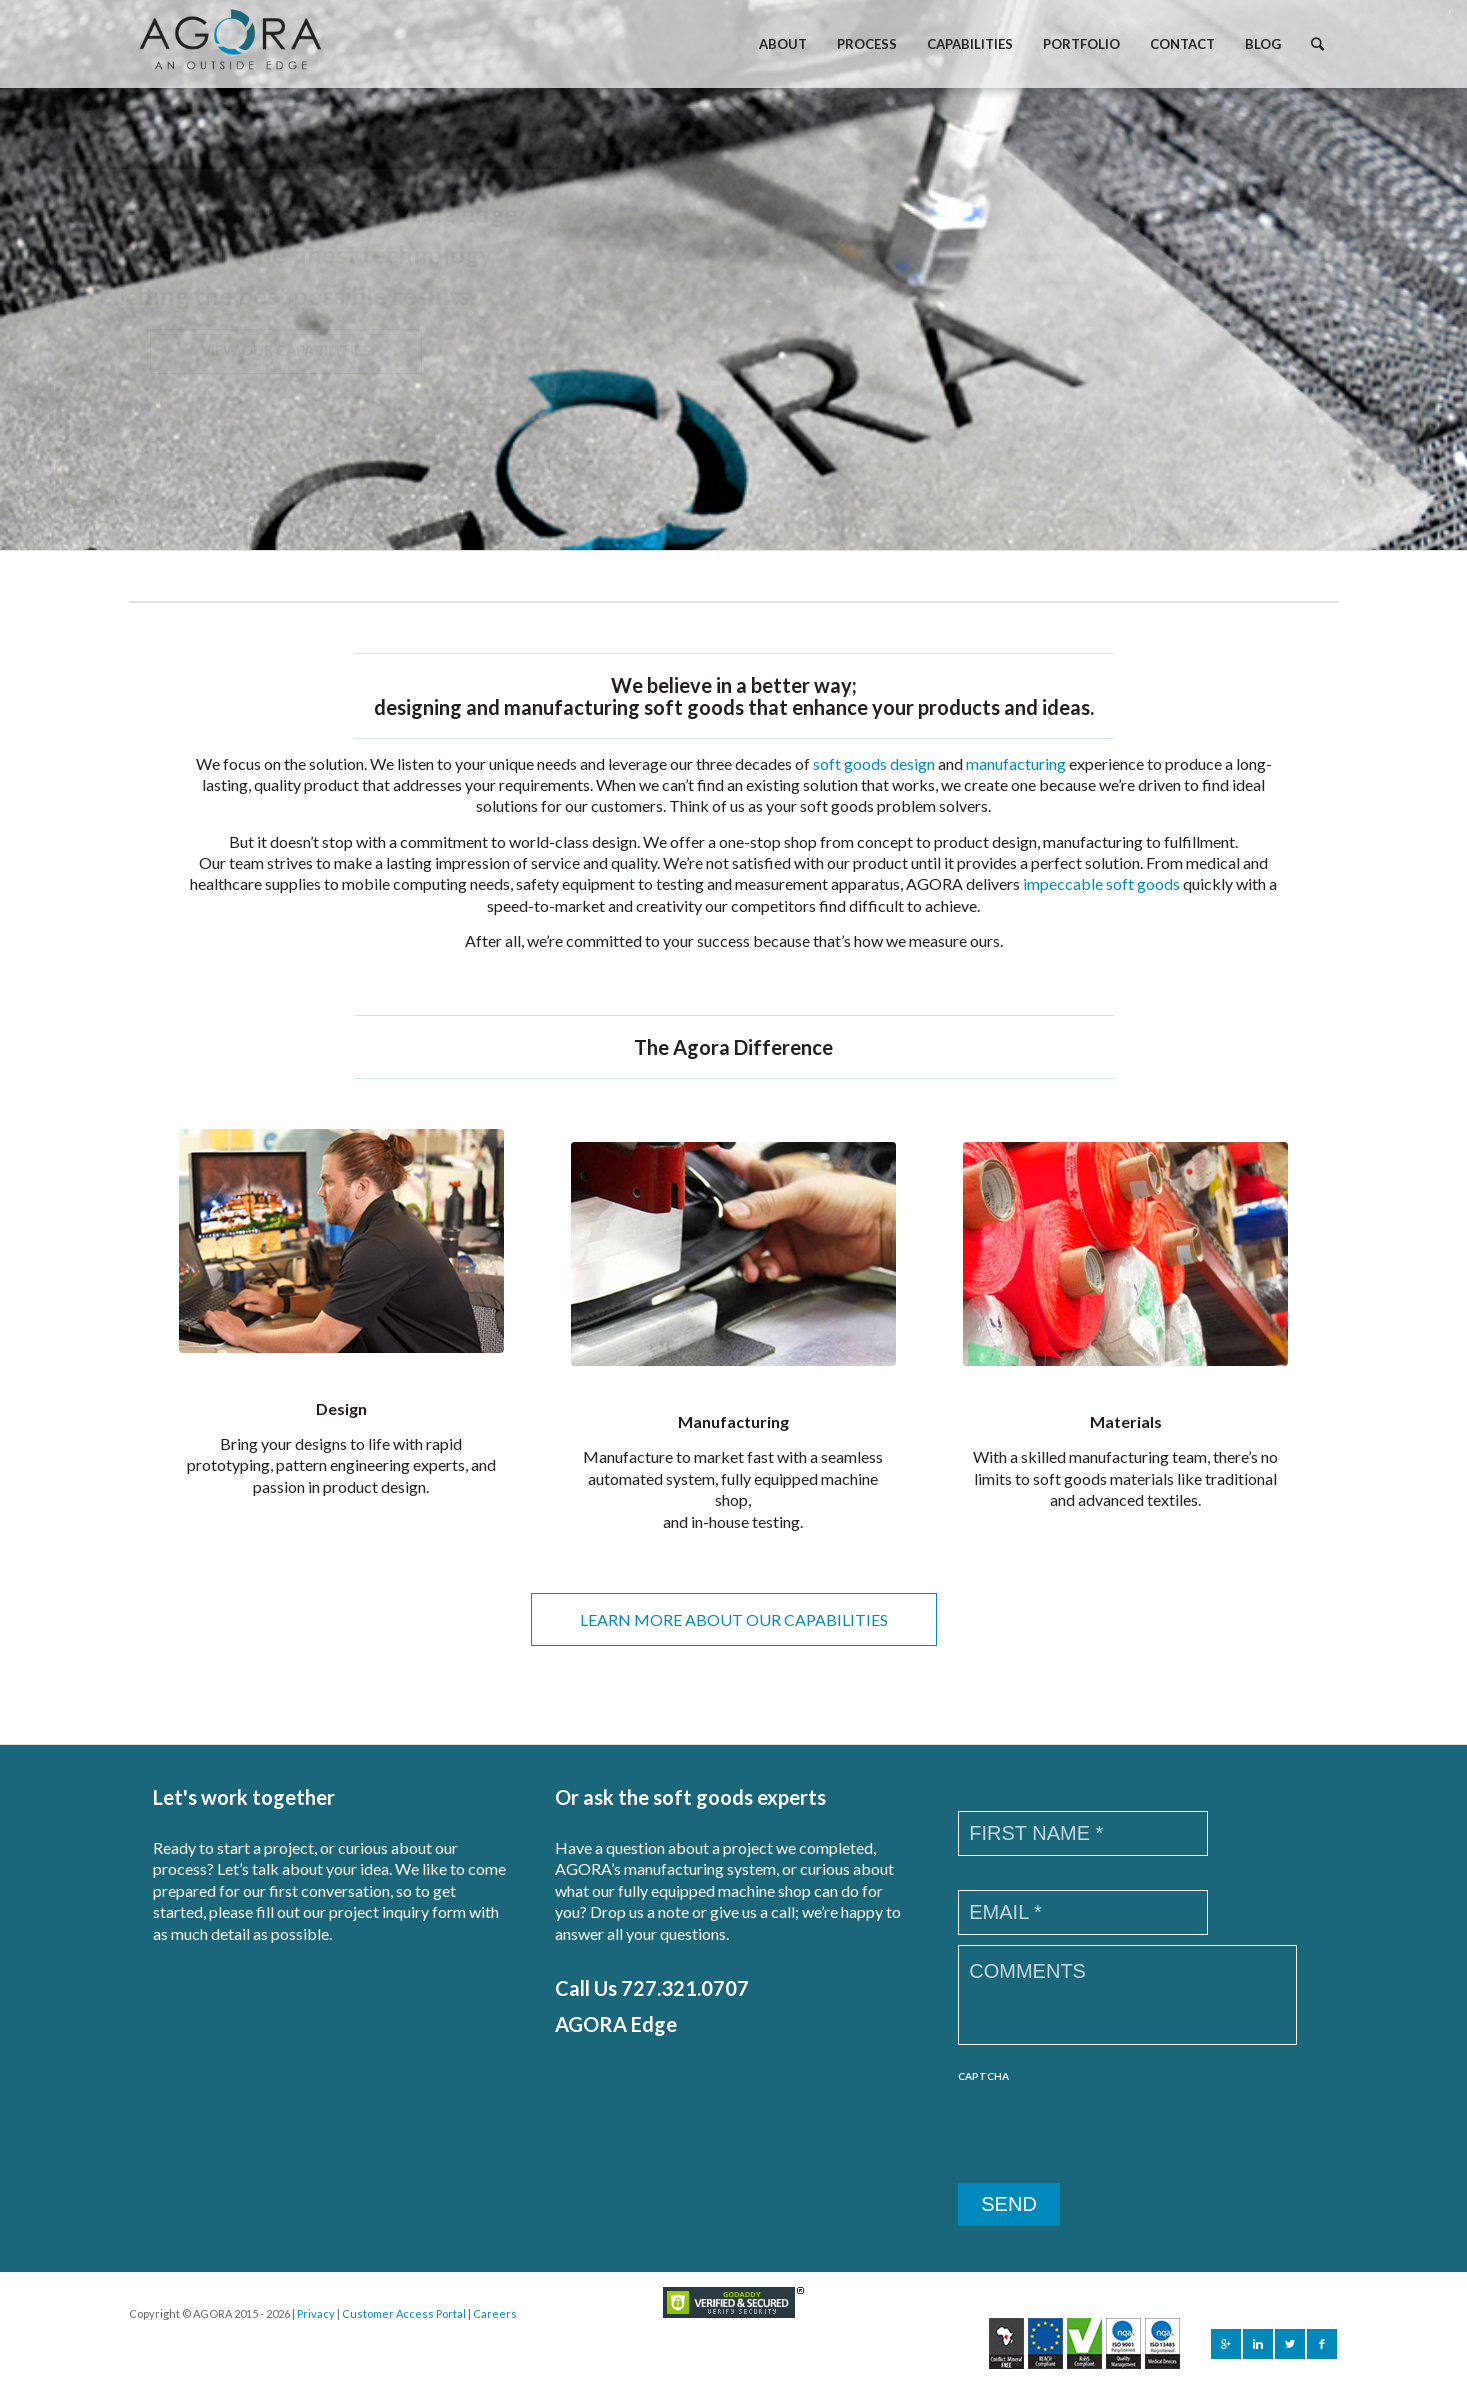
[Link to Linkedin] (1258, 2344)
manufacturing (1016, 763)
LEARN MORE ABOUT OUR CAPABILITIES (734, 1619)
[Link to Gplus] (1226, 2344)
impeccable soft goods (1101, 883)
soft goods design (874, 763)
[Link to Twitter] (1290, 2344)
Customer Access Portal (404, 2313)
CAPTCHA (983, 2076)
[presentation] (1110, 2134)
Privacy (316, 2313)
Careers (495, 2313)
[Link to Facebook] (1322, 2344)
